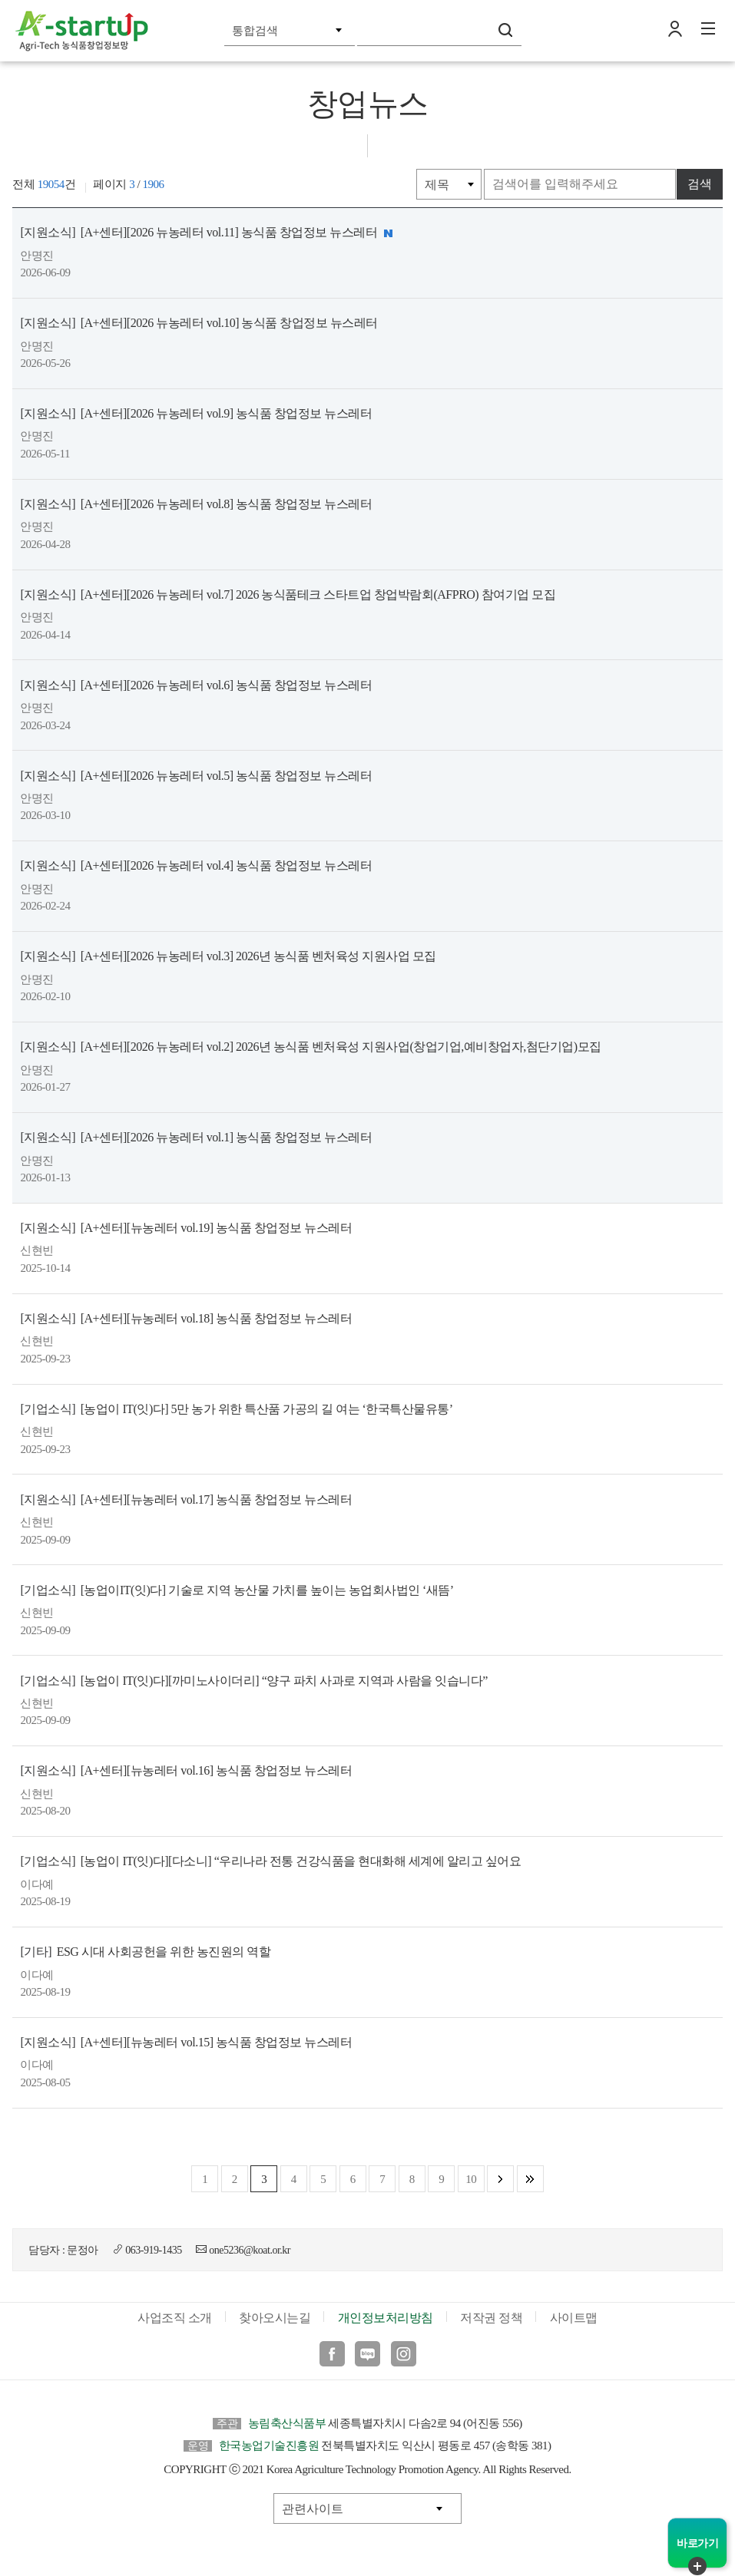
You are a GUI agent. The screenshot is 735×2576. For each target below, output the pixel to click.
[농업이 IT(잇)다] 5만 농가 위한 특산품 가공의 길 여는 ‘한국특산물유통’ (234, 1410)
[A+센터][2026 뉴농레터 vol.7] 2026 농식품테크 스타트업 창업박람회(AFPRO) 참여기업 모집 (286, 595)
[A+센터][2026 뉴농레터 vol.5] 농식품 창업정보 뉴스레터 (194, 776)
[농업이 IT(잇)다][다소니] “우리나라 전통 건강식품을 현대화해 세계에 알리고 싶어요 (268, 1864)
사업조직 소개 (174, 2320)
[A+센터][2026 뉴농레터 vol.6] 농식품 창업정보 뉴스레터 (194, 685)
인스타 (403, 2357)
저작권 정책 (491, 2320)
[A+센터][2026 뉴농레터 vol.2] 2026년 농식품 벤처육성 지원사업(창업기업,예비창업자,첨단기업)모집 (308, 1048)
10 (470, 2182)
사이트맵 (574, 2320)
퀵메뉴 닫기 (697, 2566)
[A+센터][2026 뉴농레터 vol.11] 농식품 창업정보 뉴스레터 (207, 233)
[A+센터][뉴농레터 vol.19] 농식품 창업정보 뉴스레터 (184, 1229)
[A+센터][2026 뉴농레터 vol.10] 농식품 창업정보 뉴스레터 (197, 322)
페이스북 (332, 2357)
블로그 (367, 2357)
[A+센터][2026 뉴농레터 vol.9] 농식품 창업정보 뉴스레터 (194, 414)
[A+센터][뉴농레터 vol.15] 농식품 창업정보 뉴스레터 (184, 2045)
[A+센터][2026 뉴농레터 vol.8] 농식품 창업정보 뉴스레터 (194, 504)
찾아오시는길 (274, 2320)
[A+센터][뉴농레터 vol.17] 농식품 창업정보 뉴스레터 (184, 1501)
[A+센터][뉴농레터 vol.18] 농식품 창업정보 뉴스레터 (184, 1319)
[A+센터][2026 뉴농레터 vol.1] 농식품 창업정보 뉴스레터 (194, 1138)
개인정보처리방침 (385, 2320)
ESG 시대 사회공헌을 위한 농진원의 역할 (143, 1954)
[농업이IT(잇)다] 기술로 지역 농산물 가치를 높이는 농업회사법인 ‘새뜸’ (235, 1592)
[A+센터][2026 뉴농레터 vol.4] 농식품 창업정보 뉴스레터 (194, 867)
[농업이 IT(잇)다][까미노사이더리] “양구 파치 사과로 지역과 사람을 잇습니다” (251, 1682)
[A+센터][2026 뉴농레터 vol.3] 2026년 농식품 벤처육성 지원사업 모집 (226, 957)
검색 (505, 29)
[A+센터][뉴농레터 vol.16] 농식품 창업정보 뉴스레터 (184, 1773)
